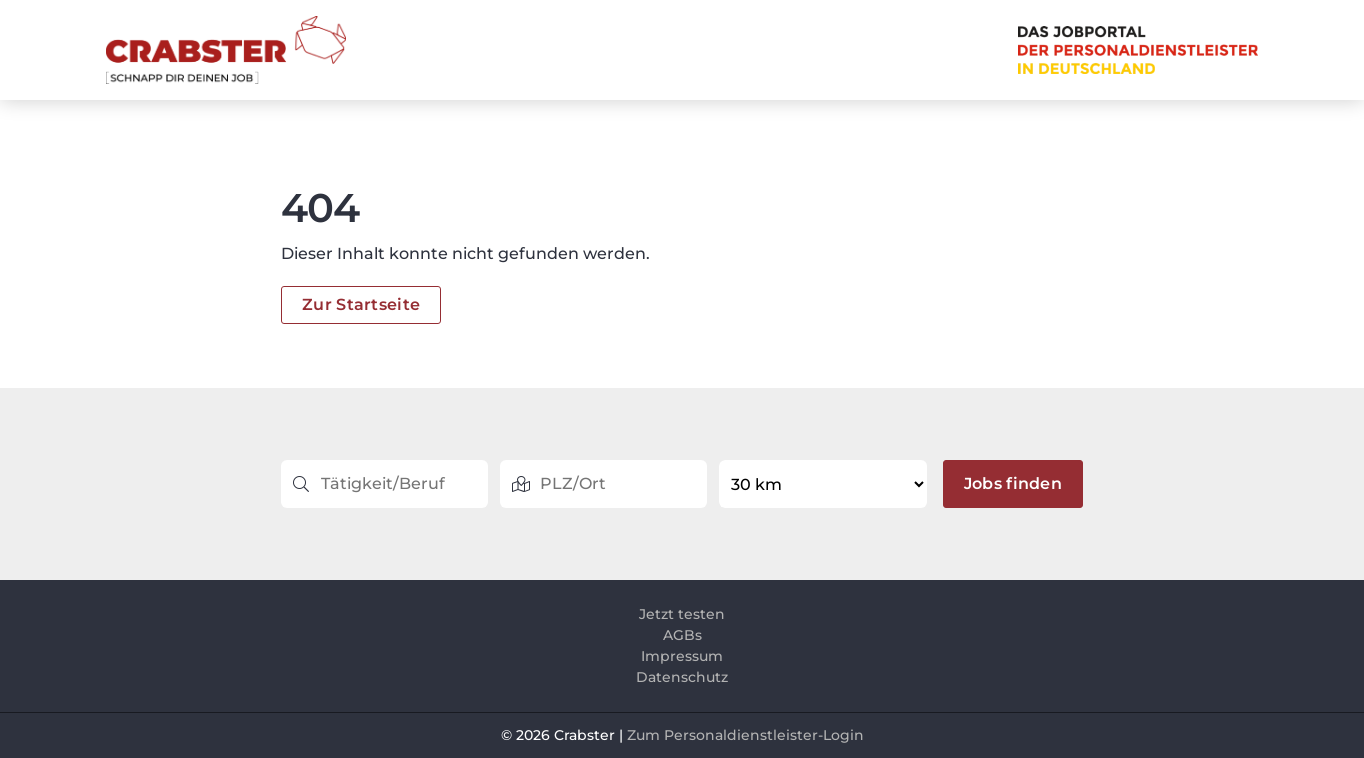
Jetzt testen (682, 614)
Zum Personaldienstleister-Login (745, 735)
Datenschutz (682, 677)
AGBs (682, 635)
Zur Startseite (361, 304)
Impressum (682, 656)
